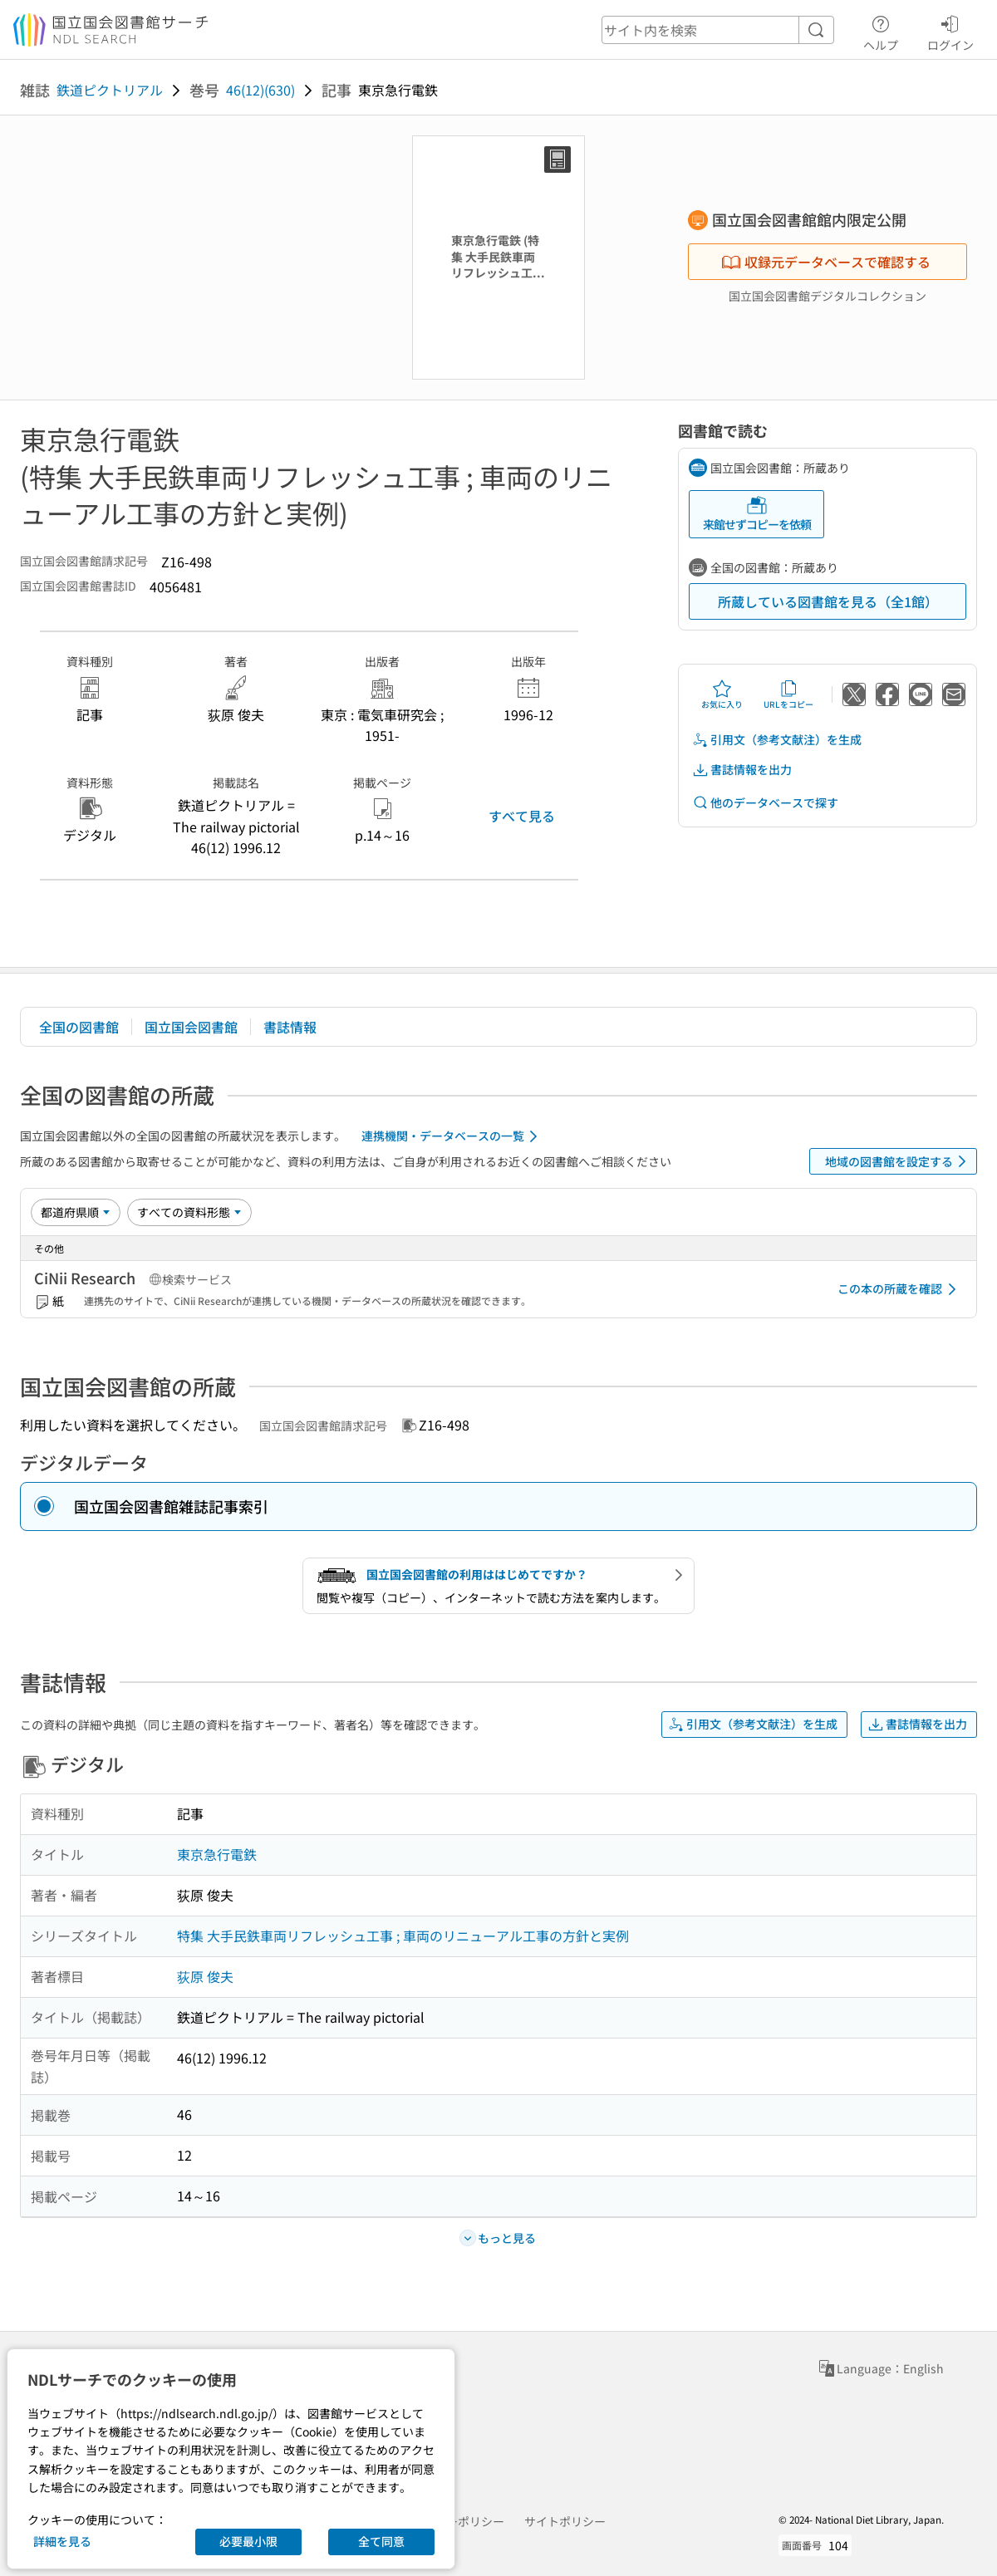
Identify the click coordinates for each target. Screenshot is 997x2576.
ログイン (950, 30)
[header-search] (718, 30)
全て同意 (381, 2541)
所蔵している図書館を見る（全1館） (828, 601)
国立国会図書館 (191, 1027)
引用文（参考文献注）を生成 (777, 739)
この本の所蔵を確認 (899, 1289)
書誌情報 (290, 1027)
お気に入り (722, 694)
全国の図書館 (79, 1027)
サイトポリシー (565, 2521)
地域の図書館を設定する (898, 1161)
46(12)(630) (260, 90)
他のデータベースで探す (765, 803)
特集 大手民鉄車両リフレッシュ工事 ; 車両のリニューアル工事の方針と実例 (403, 1935)
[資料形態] (189, 1212)
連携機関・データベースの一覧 (452, 1136)
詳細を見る (62, 2541)
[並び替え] (75, 1212)
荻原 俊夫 (205, 1976)
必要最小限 (248, 2541)
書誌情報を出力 (742, 769)
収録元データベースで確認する (826, 262)
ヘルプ (880, 30)
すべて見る (522, 816)
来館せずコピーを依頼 (757, 513)
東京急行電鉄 (217, 1854)
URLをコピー (788, 694)
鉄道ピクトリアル (109, 90)
